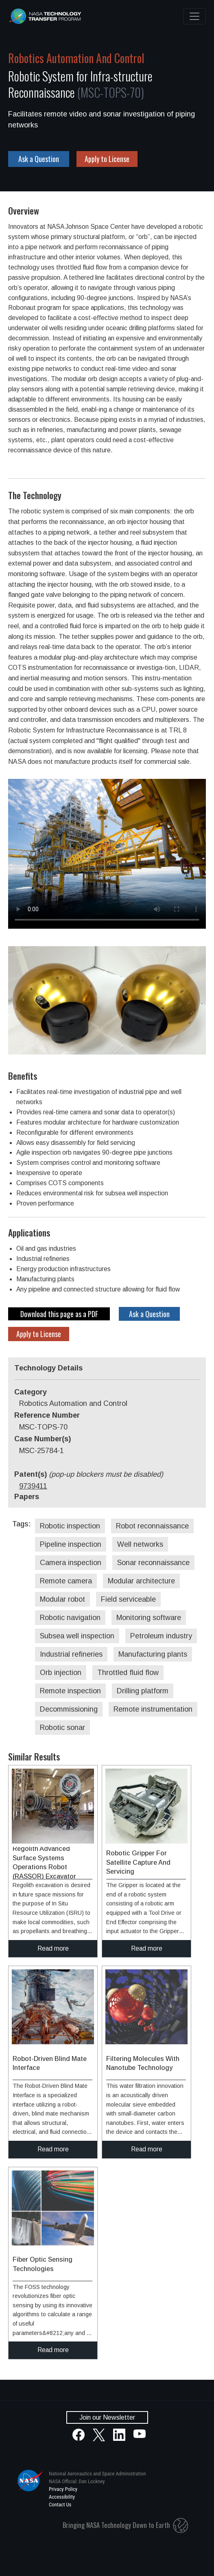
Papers (26, 1497)
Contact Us (60, 2504)
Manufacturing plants (152, 1654)
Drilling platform (142, 1691)
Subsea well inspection (77, 1636)
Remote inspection (70, 1691)
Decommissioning (69, 1709)
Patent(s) (88, 1474)
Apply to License (107, 158)
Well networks (140, 1544)
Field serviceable (128, 1599)
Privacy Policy (63, 2489)
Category (30, 1392)
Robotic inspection (70, 1526)
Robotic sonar (62, 1727)
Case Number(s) (42, 1439)
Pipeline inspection (70, 1544)
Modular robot (62, 1599)
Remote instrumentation (153, 1709)
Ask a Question (38, 158)
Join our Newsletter (107, 2417)
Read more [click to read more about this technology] (53, 1948)
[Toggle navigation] (194, 16)
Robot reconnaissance (152, 1526)
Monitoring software (148, 1618)
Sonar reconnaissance (153, 1563)
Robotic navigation (70, 1618)
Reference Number (47, 1415)
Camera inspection (70, 1563)
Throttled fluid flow (128, 1672)
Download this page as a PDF (59, 1314)
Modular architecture (141, 1581)
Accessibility (62, 2497)
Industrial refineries (71, 1654)
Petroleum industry (161, 1636)
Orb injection (60, 1672)
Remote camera (66, 1581)
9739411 (33, 1486)
